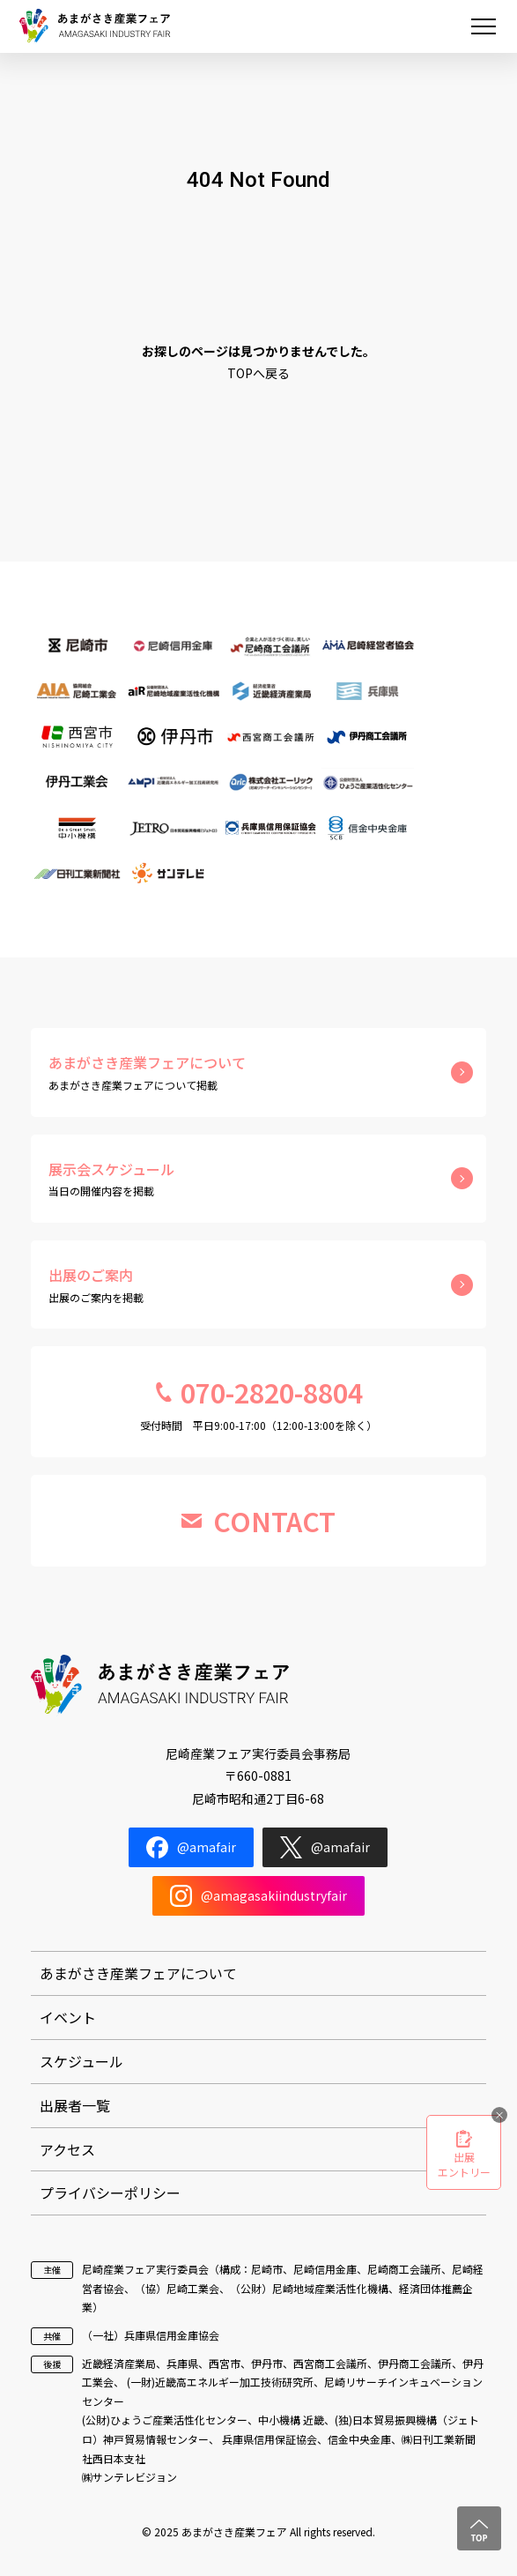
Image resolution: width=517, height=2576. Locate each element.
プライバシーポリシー (110, 2192)
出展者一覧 (75, 2105)
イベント (68, 2017)
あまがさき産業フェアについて (138, 1973)
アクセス (67, 2149)
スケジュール (81, 2061)
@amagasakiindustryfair (258, 1896)
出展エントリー (464, 2164)
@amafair (191, 1847)
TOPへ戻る (258, 373)
